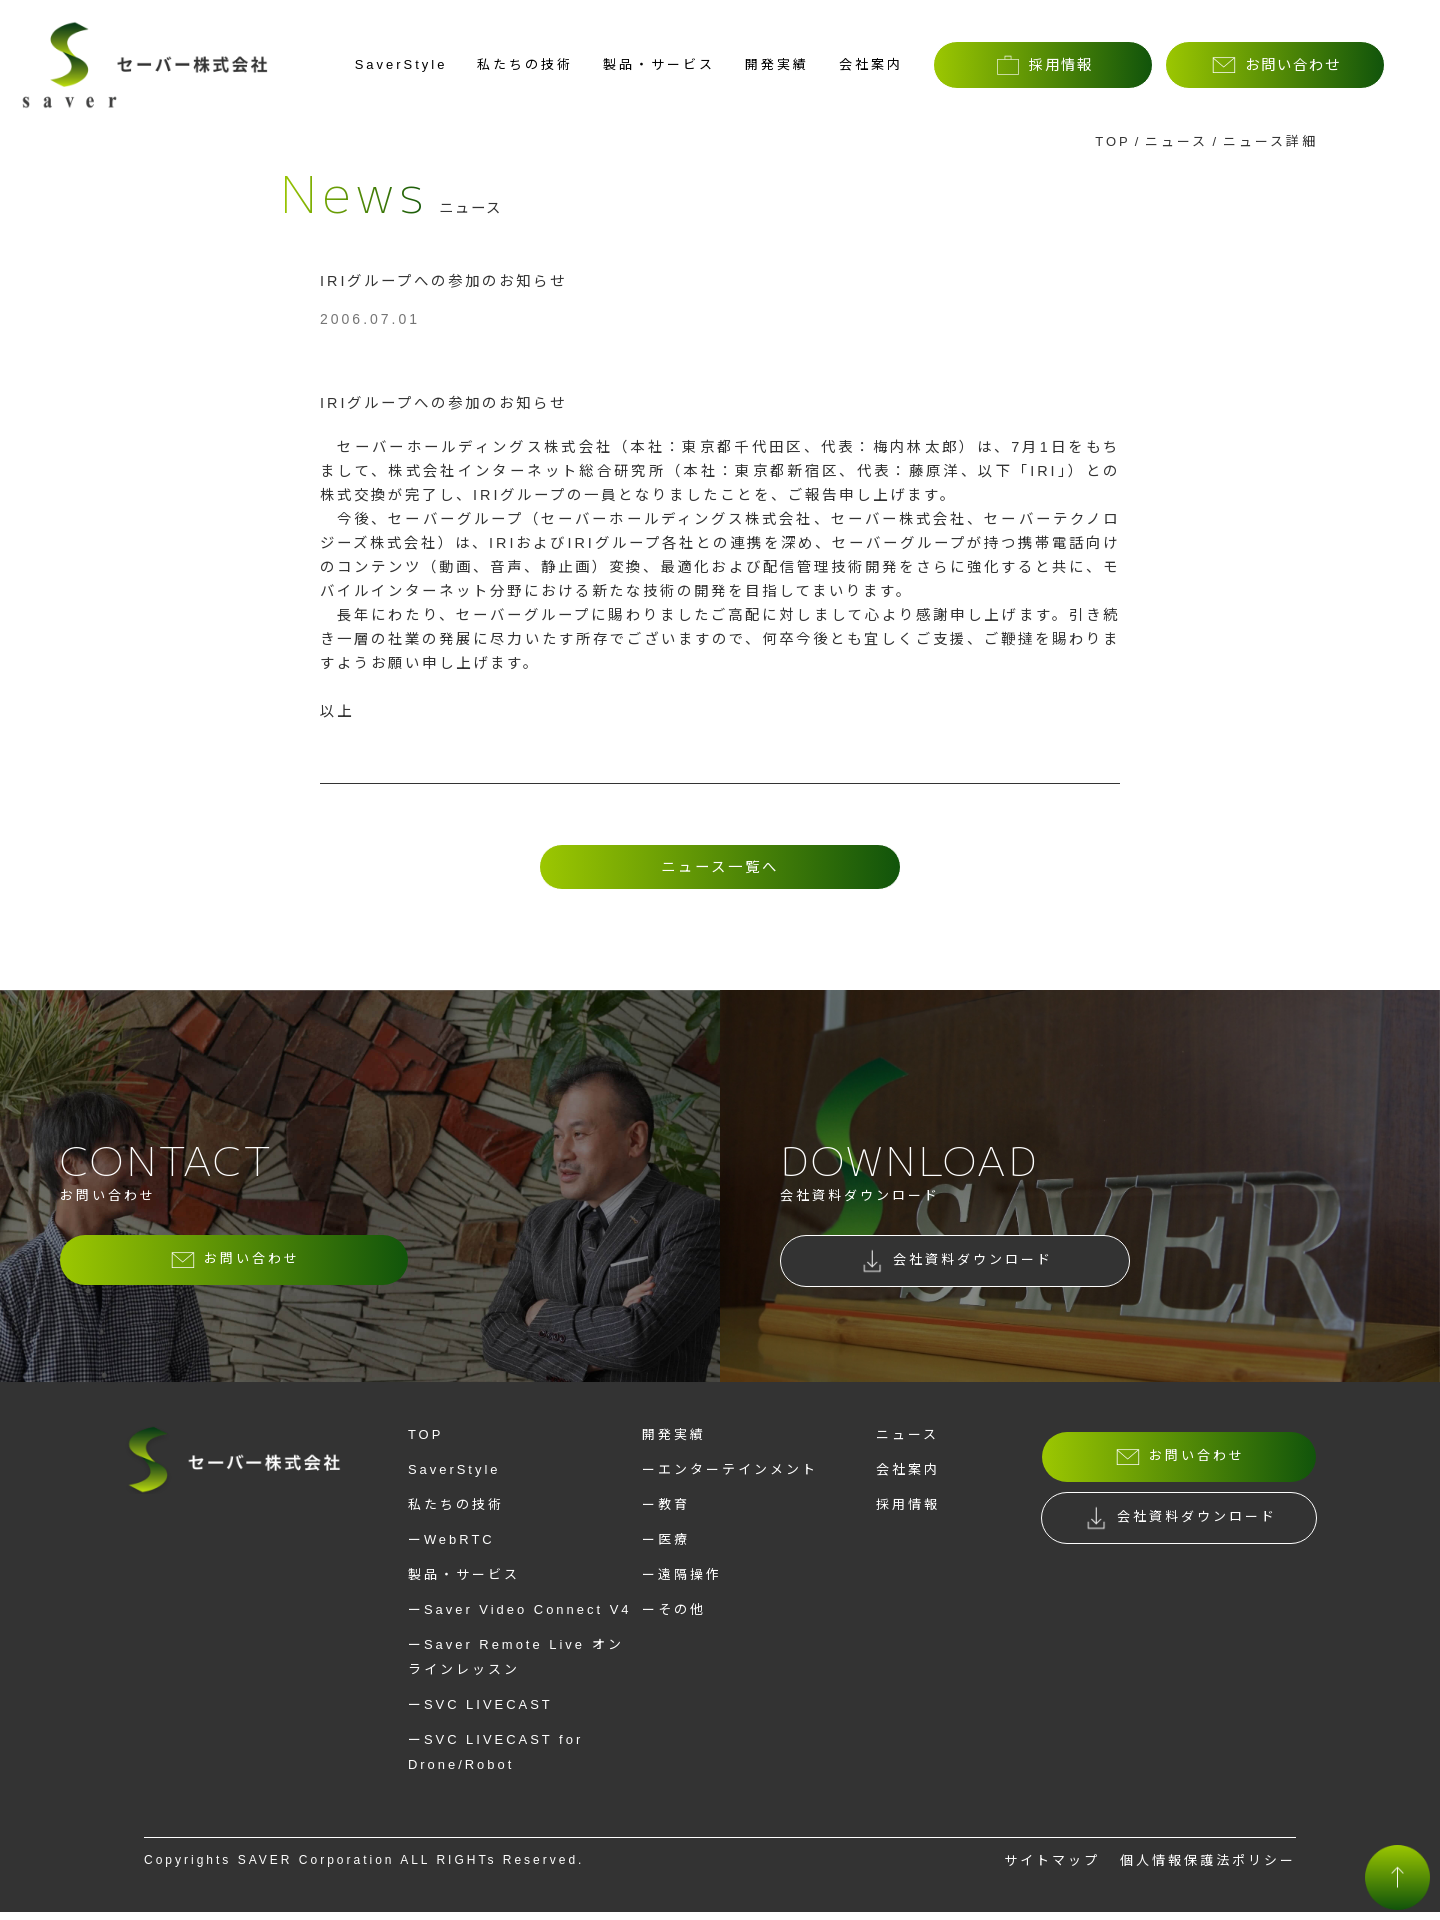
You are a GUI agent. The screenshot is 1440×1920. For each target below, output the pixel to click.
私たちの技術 (525, 64)
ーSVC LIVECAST (480, 1712)
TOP (1113, 141)
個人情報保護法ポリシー (1208, 1868)
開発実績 (777, 64)
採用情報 (908, 1512)
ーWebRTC (451, 1547)
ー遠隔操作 (682, 1582)
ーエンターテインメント (730, 1477)
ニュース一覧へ (720, 867)
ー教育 (666, 1512)
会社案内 (871, 64)
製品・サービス (659, 64)
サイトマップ (1052, 1868)
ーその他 (674, 1617)
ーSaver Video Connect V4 (520, 1617)
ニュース (1176, 141)
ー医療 (666, 1547)
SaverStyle (401, 64)
